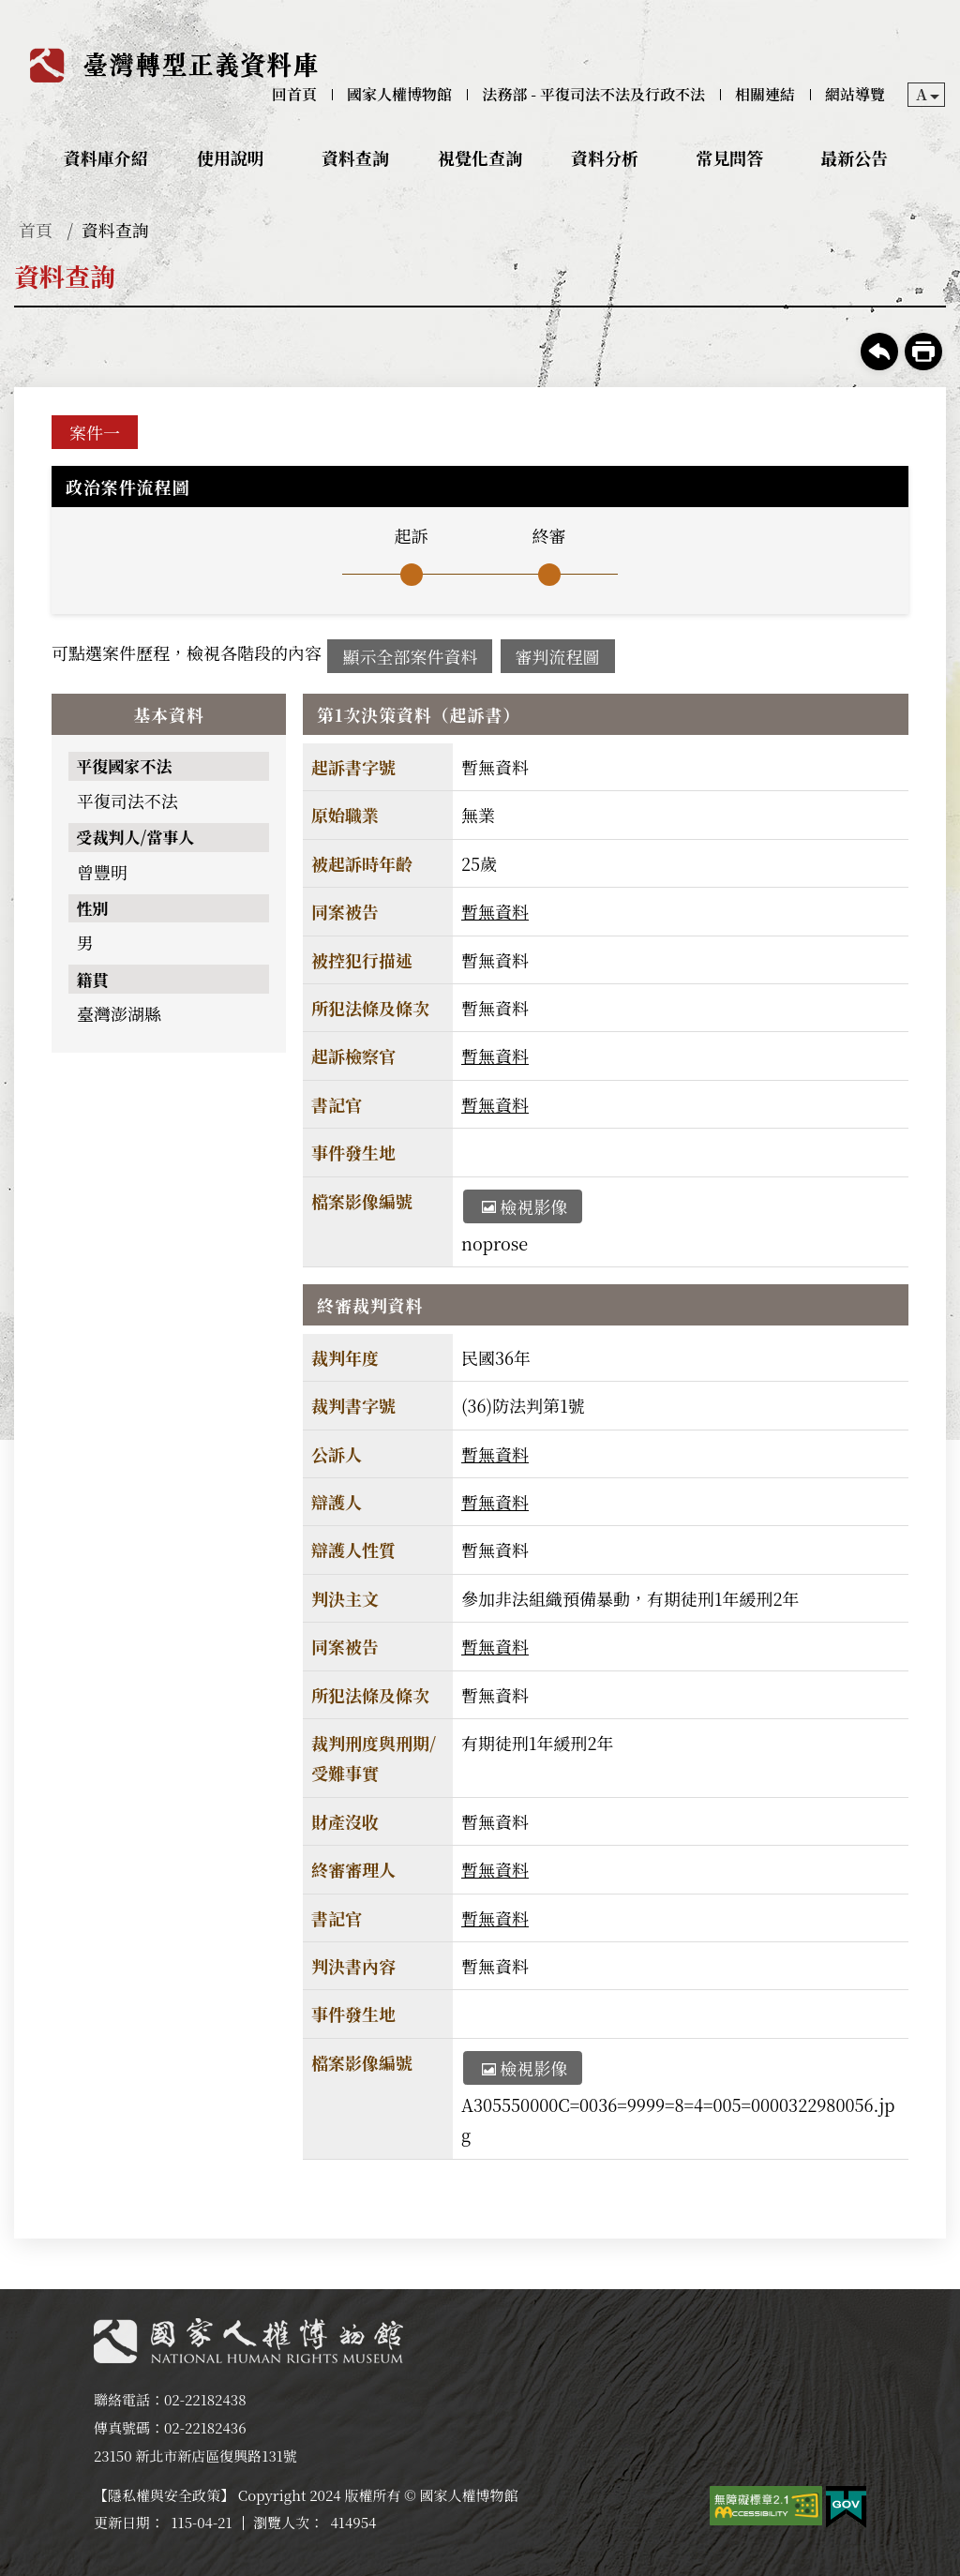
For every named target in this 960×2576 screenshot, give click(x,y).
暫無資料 (495, 911)
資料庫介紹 (106, 157)
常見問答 (729, 157)
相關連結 (765, 94)
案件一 (94, 432)
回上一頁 (879, 351)
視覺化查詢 (480, 157)
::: (12, 15)
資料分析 (604, 157)
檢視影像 (524, 1206)
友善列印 (923, 351)
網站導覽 (855, 94)
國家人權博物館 (399, 94)
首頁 (35, 229)
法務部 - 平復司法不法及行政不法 (593, 94)
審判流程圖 (558, 656)
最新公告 (854, 157)
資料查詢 (355, 157)
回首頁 (294, 94)
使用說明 (230, 157)
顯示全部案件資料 (409, 656)
